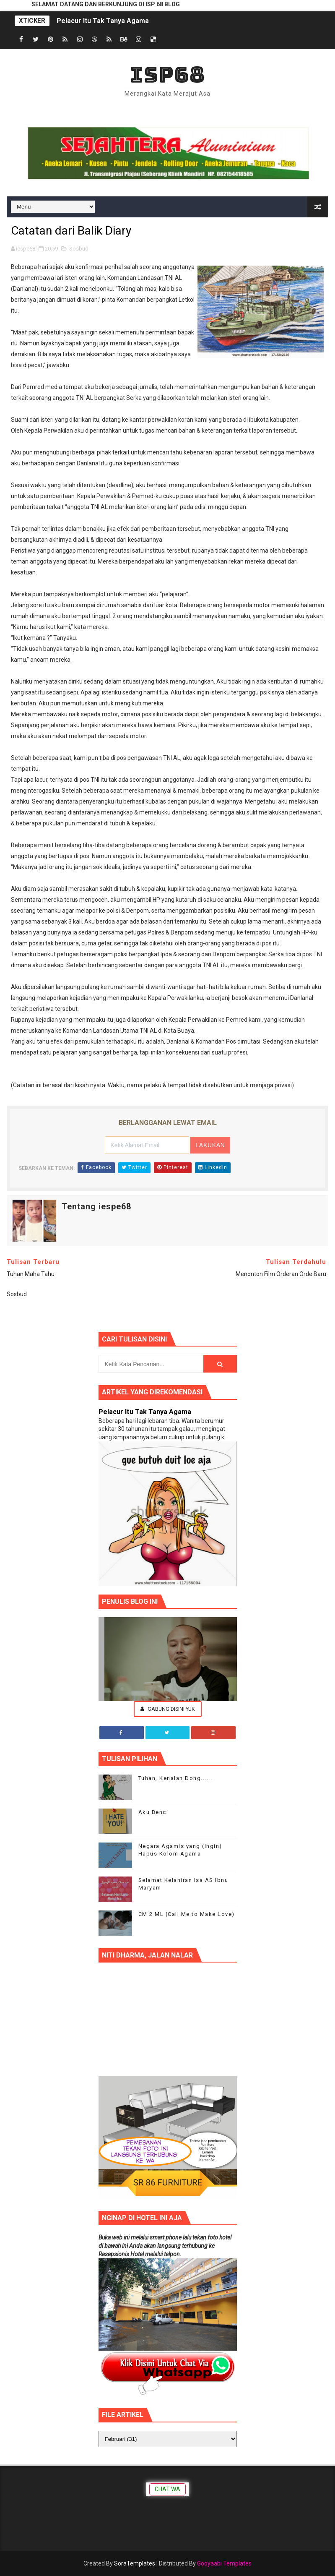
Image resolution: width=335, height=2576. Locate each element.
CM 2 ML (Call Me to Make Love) (186, 1914)
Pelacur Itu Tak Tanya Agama (103, 21)
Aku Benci (153, 1812)
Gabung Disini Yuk (167, 1709)
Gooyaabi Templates (224, 2563)
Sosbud (78, 248)
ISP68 (167, 74)
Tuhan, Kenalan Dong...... (175, 1778)
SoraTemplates (134, 2563)
